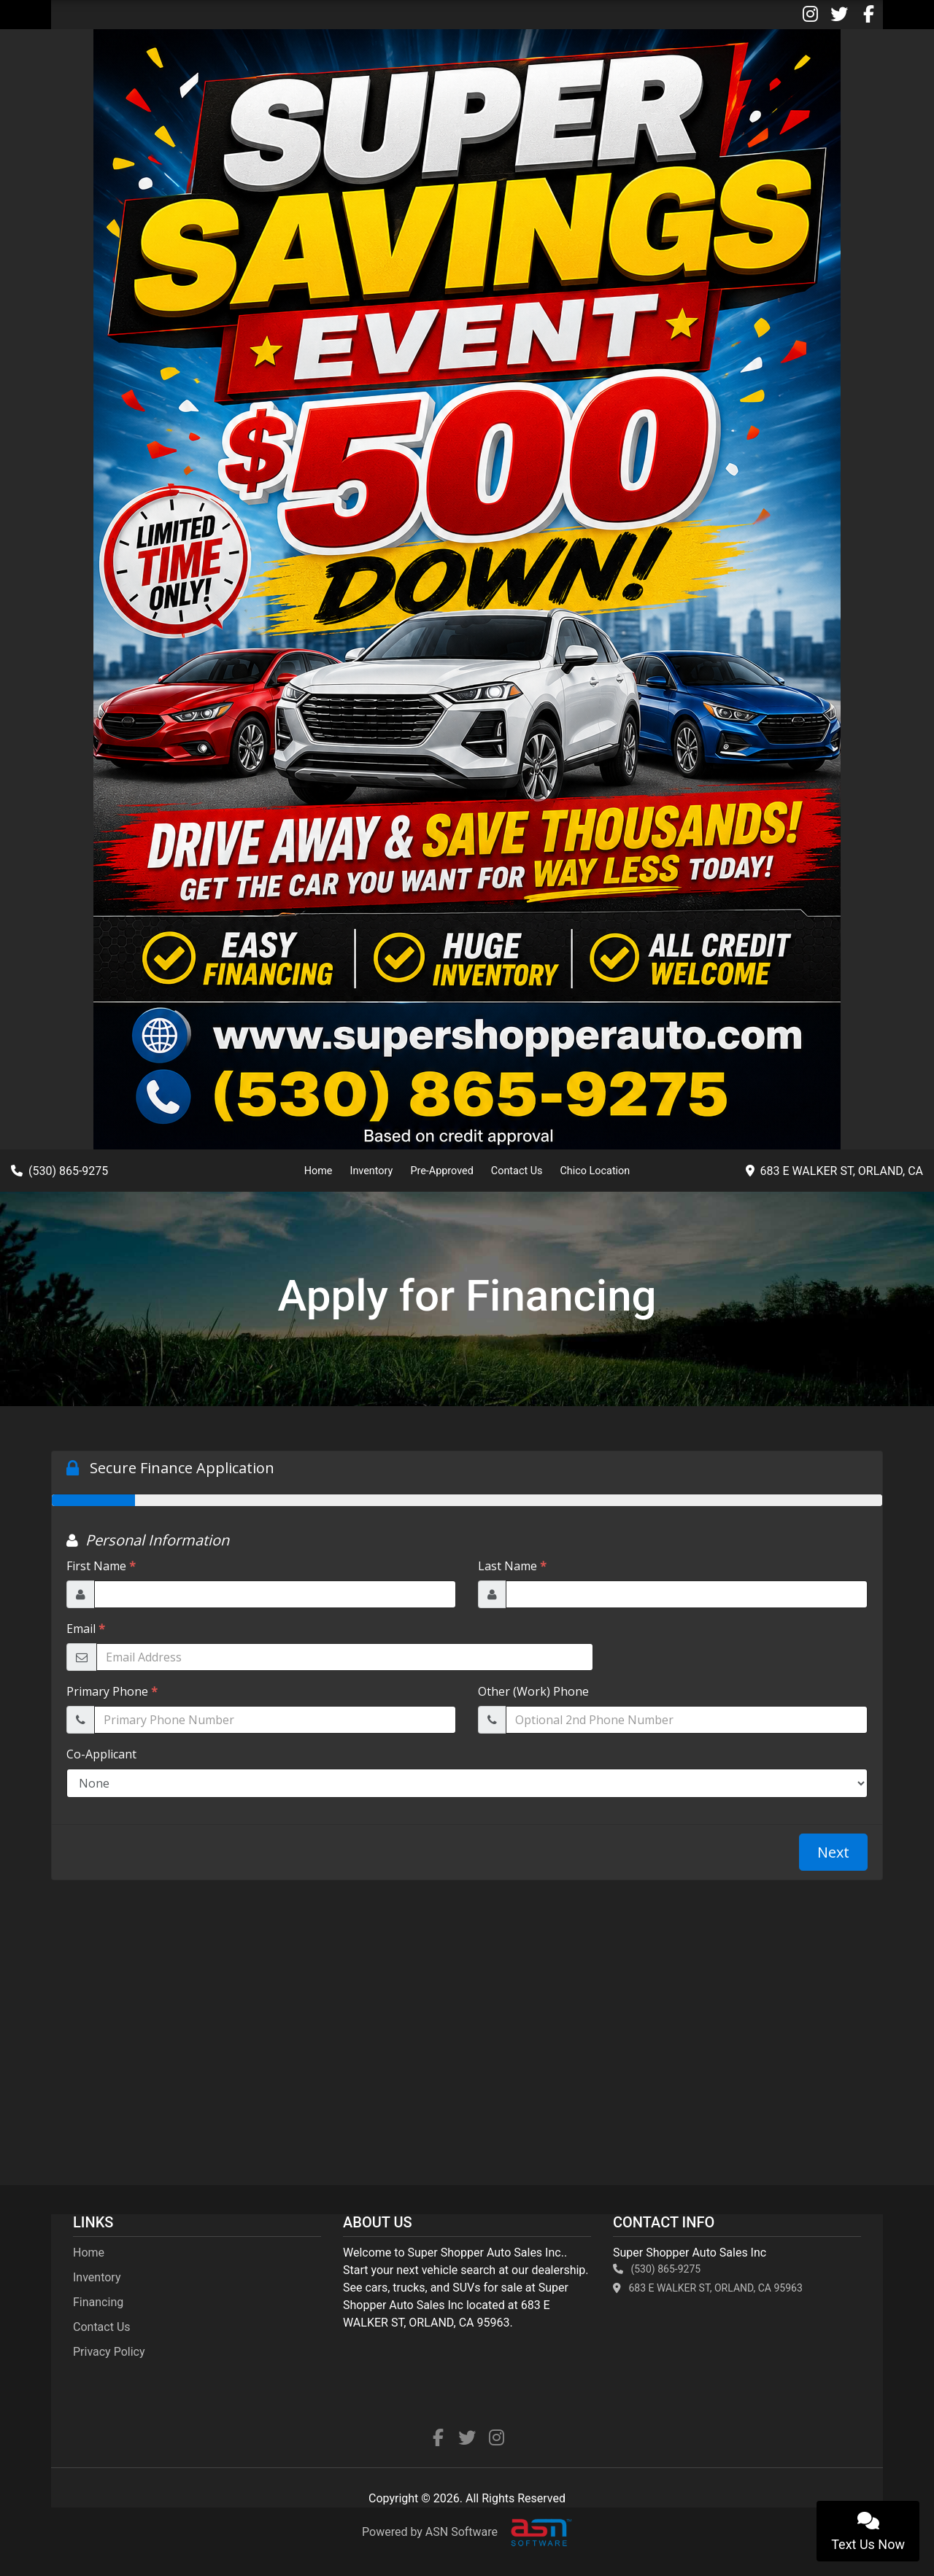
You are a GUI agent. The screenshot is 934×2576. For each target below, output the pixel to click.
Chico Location (595, 1171)
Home (318, 1171)
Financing (98, 2302)
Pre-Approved (441, 1171)
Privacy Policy (109, 2352)
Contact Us (517, 1171)
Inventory (371, 1171)
